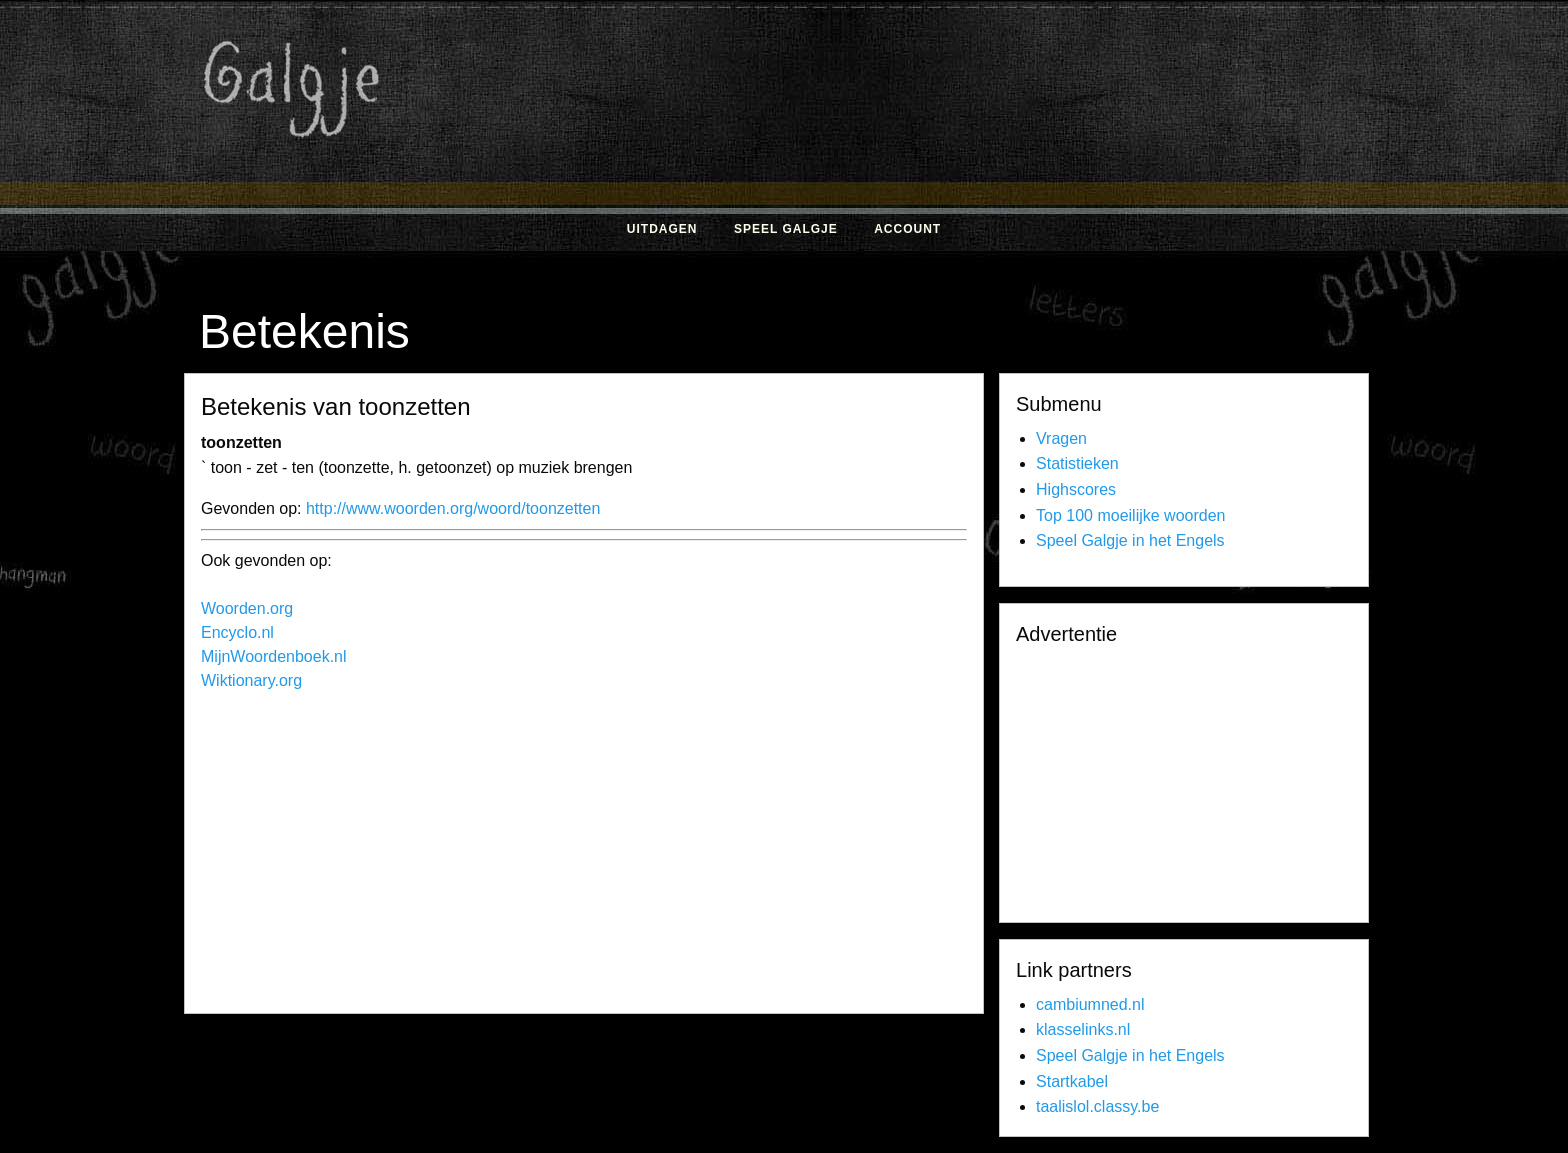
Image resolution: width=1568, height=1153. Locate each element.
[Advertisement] (999, 158)
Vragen (1061, 438)
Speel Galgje (786, 229)
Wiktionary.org (251, 680)
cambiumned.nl (1090, 1004)
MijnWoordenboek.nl (274, 656)
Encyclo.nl (237, 632)
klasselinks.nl (1083, 1029)
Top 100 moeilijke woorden (1130, 515)
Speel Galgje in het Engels (1130, 540)
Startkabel (1072, 1081)
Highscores (1076, 489)
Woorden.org (247, 608)
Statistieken (1077, 463)
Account (907, 229)
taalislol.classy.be (1097, 1106)
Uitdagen (662, 229)
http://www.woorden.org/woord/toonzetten (453, 508)
